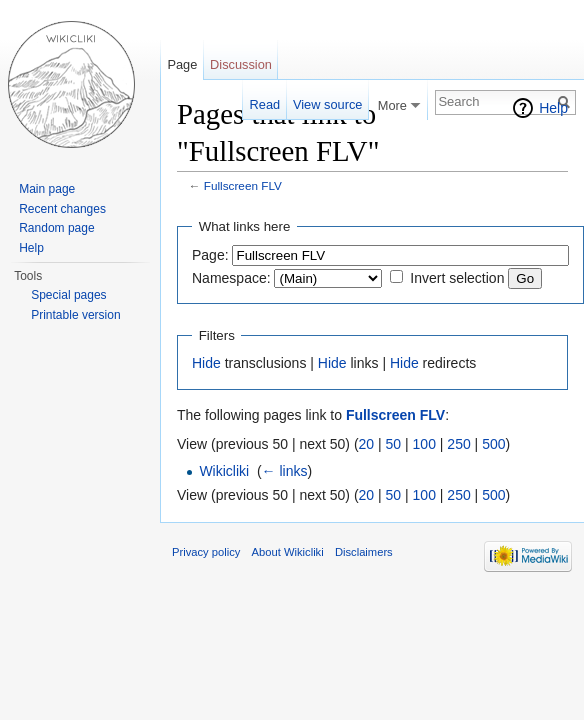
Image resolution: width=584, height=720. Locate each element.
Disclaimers (364, 552)
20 (367, 444)
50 (394, 444)
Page (182, 64)
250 (458, 444)
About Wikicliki (288, 552)
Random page (56, 228)
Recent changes (62, 209)
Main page (47, 189)
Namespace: (231, 278)
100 (424, 444)
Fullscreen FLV (243, 185)
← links (285, 471)
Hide (206, 363)
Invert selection (457, 278)
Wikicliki (224, 471)
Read (265, 104)
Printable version (75, 315)
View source (327, 104)
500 (493, 444)
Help (553, 108)
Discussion (241, 64)
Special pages (68, 295)
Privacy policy (206, 552)
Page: (210, 255)
